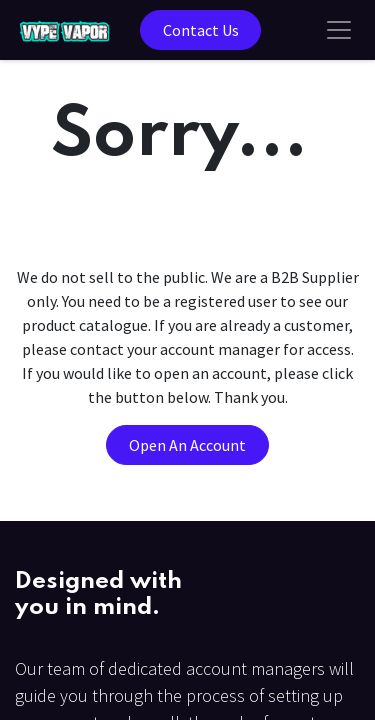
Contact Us (201, 30)
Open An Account (187, 445)
